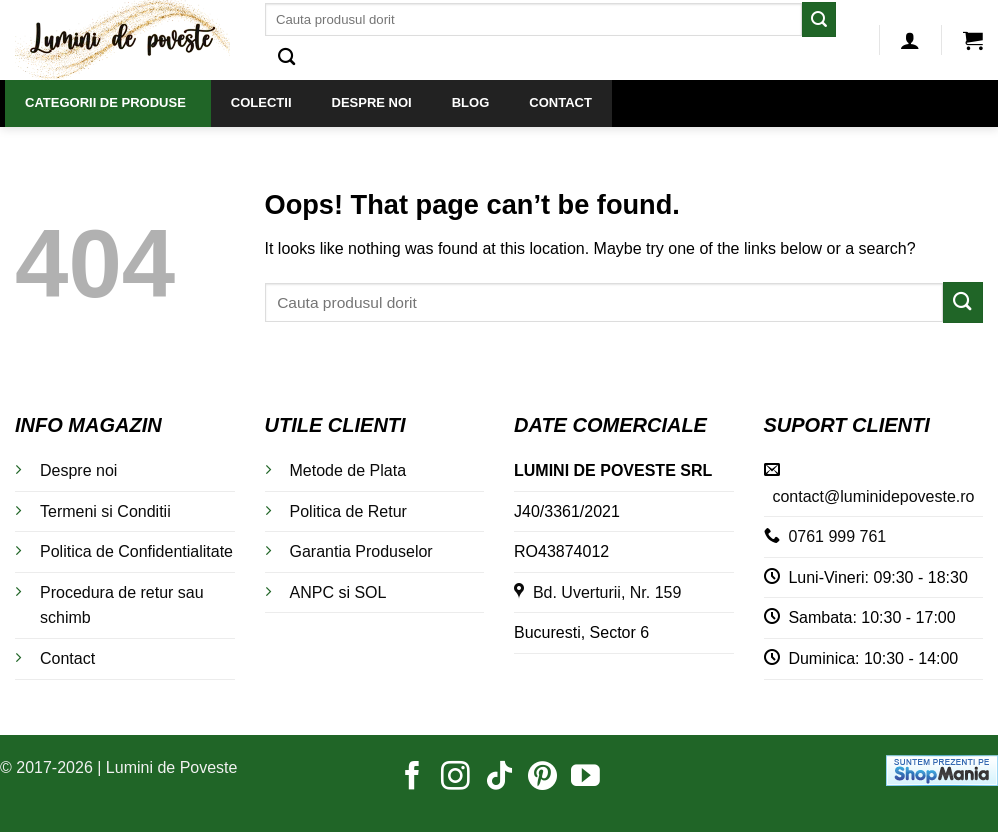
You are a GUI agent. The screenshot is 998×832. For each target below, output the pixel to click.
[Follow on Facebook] (412, 778)
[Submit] (819, 19)
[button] (910, 40)
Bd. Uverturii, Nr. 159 (597, 592)
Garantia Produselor (361, 551)
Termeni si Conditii (105, 511)
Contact (67, 658)
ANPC (312, 592)
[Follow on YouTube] (585, 778)
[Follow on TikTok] (499, 778)
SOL (370, 592)
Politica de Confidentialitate (136, 551)
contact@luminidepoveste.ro (873, 496)
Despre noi (78, 470)
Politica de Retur (348, 511)
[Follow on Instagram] (455, 778)
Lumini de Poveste (172, 767)
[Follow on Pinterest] (542, 778)
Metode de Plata (348, 470)
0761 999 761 (837, 536)
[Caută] (286, 57)
